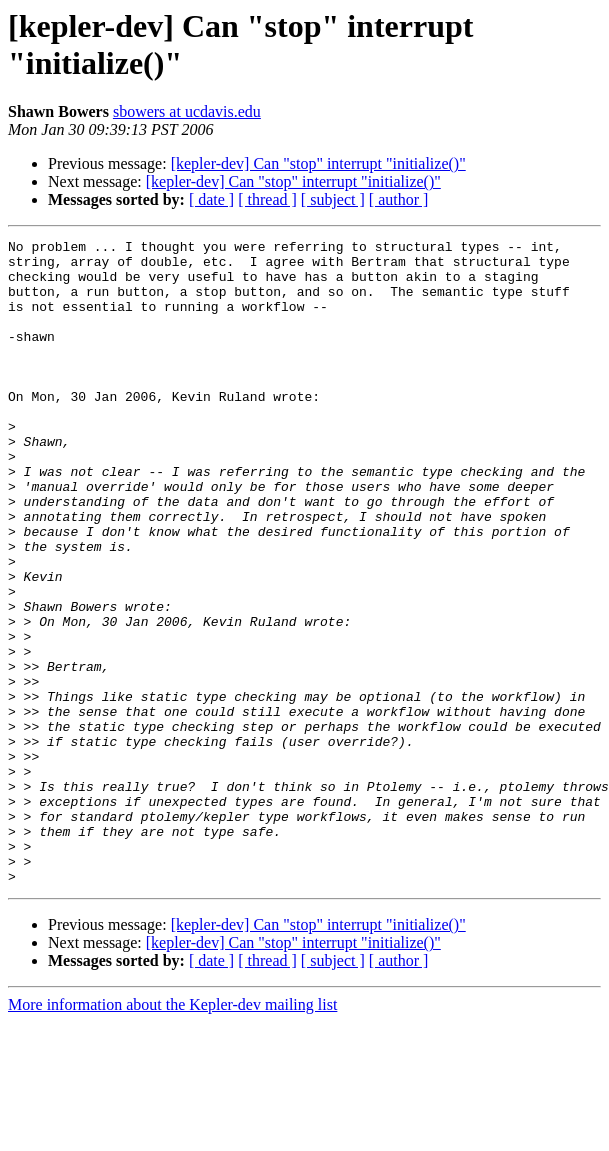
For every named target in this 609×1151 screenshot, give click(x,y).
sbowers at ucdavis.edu (187, 111)
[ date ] (211, 199)
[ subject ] (333, 199)
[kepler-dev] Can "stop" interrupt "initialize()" (318, 163)
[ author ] (399, 199)
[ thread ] (267, 199)
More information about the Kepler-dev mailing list (172, 1133)
